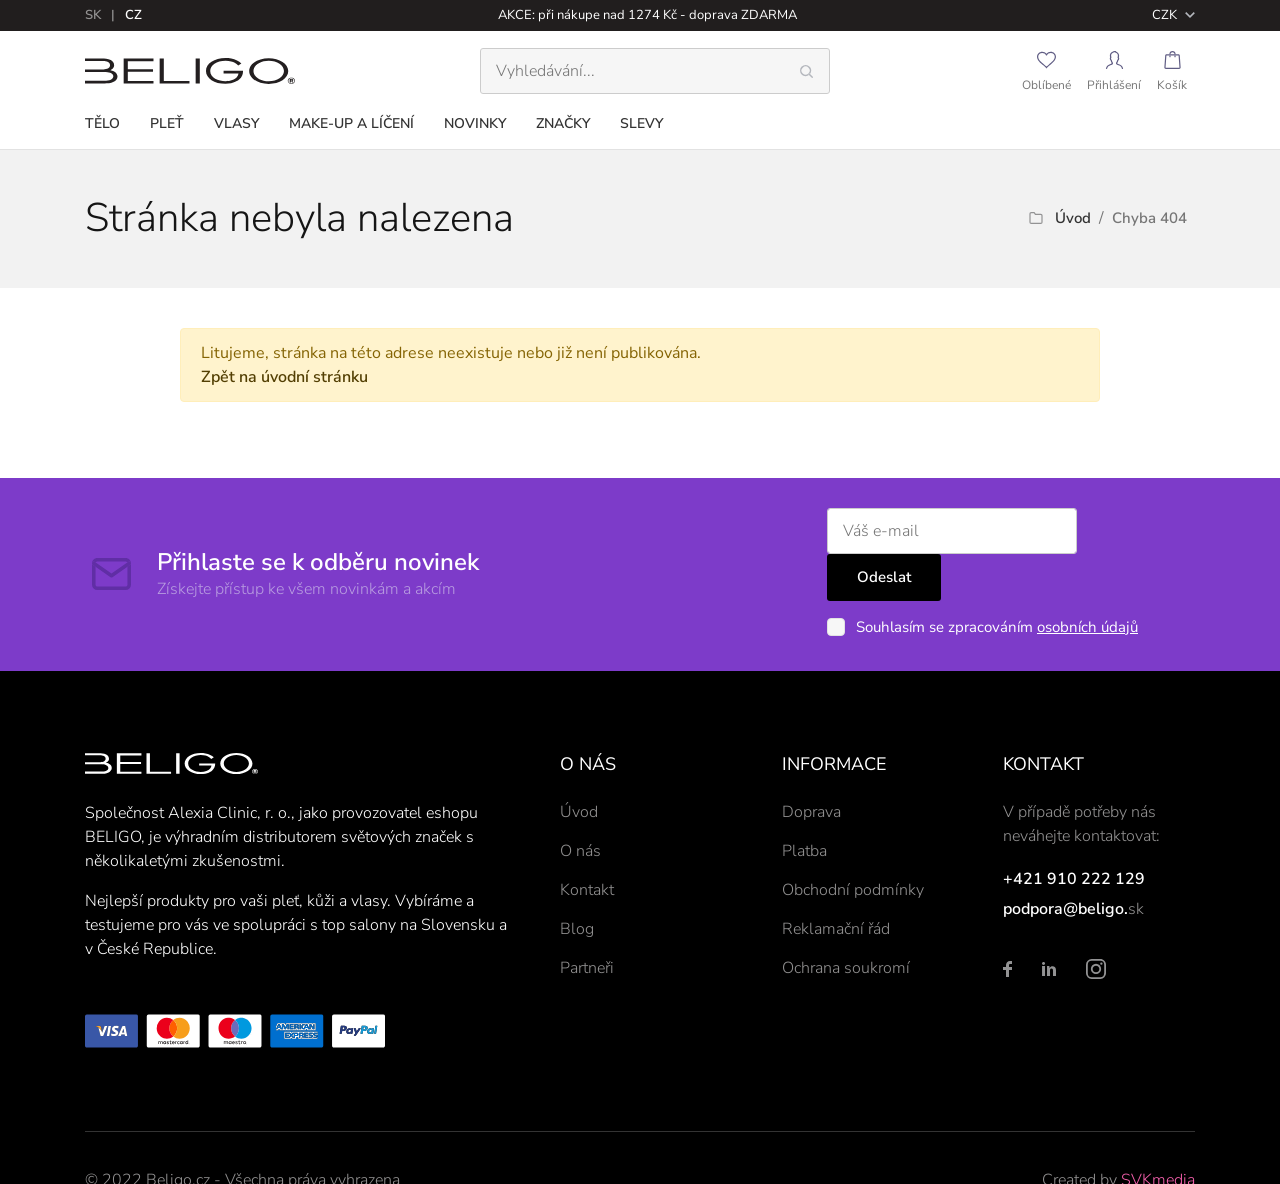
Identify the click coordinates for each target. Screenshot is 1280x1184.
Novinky (475, 123)
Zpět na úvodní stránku (284, 377)
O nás (580, 805)
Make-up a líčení (351, 123)
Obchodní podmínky (853, 844)
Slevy (641, 123)
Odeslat (1131, 531)
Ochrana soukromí (846, 922)
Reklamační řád (836, 883)
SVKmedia (1158, 1134)
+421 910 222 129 (1074, 833)
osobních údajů (1068, 581)
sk (93, 15)
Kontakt (587, 844)
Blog (577, 883)
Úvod (1073, 218)
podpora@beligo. (1065, 863)
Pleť (167, 123)
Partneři (587, 922)
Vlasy (236, 123)
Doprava (811, 766)
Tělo (102, 123)
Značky (563, 123)
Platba (804, 805)
